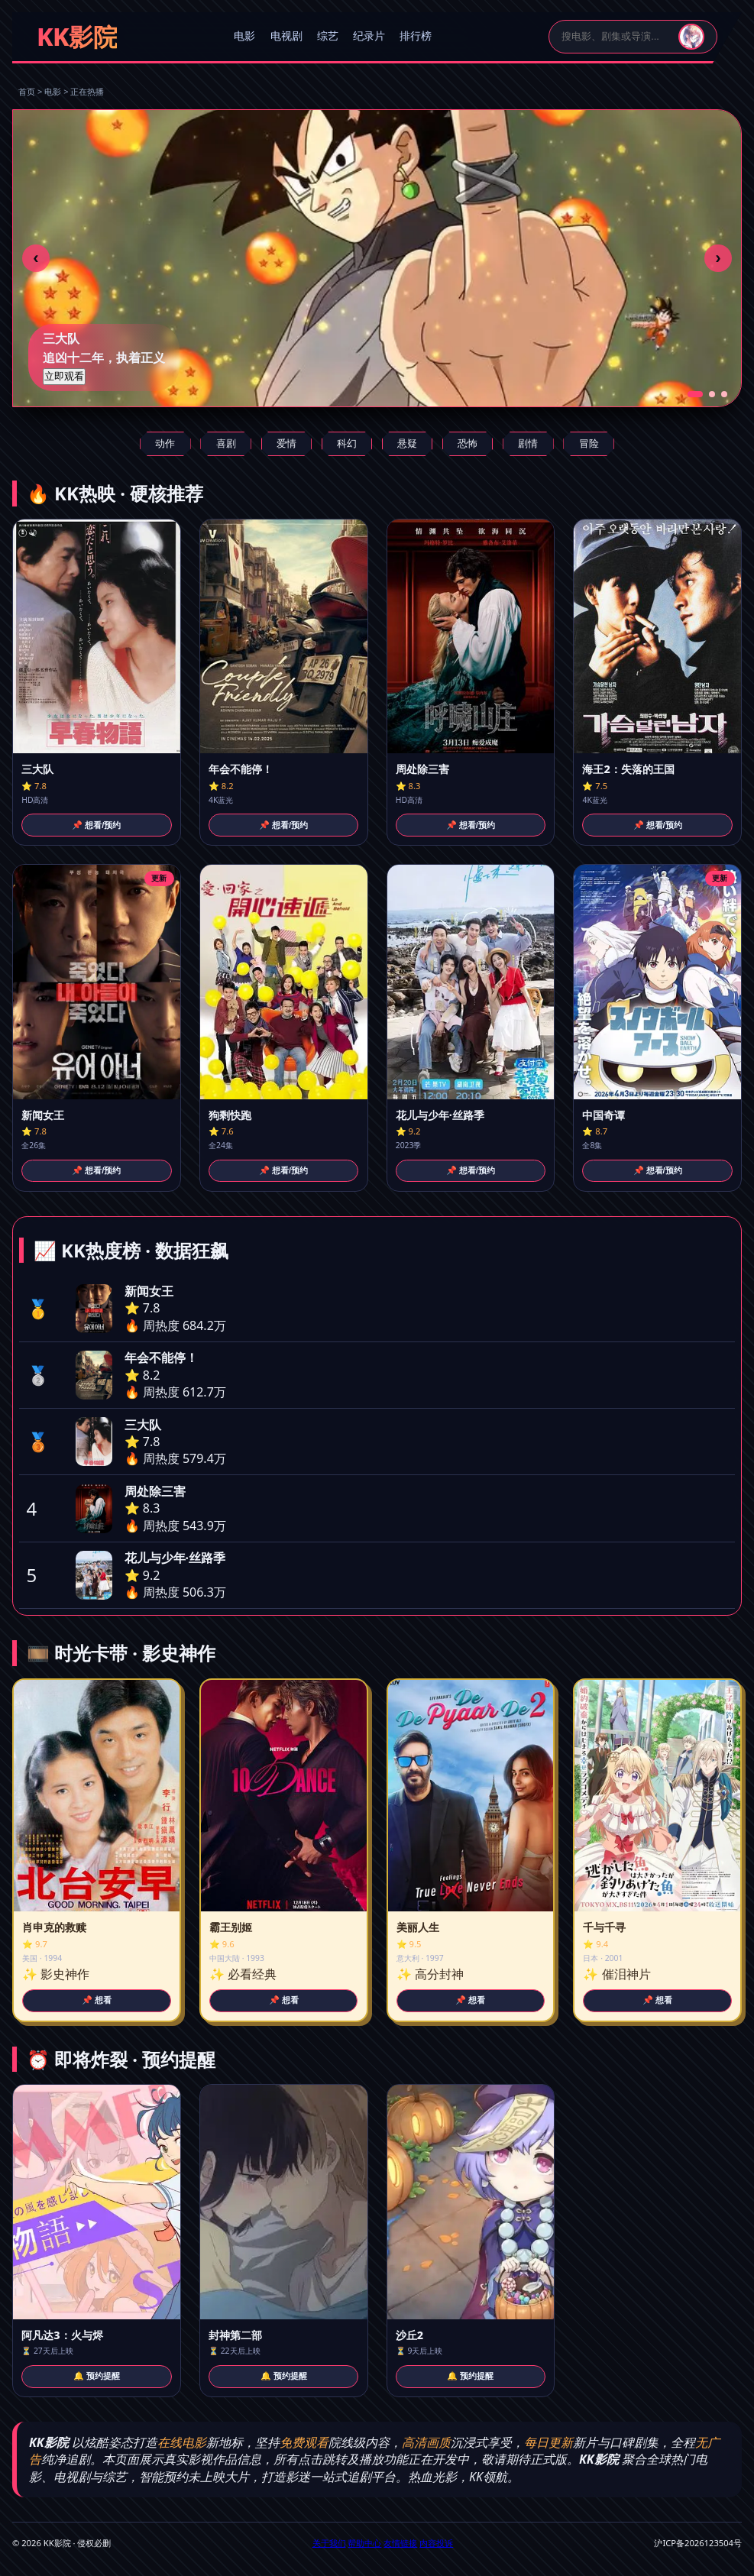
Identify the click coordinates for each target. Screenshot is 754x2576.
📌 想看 (97, 2000)
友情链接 (400, 2542)
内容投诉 (436, 2542)
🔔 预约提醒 (96, 2375)
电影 (244, 35)
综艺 (327, 35)
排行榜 (416, 35)
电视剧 (286, 35)
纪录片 (369, 35)
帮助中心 (364, 2542)
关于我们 (329, 2542)
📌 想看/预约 (96, 825)
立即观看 (64, 376)
